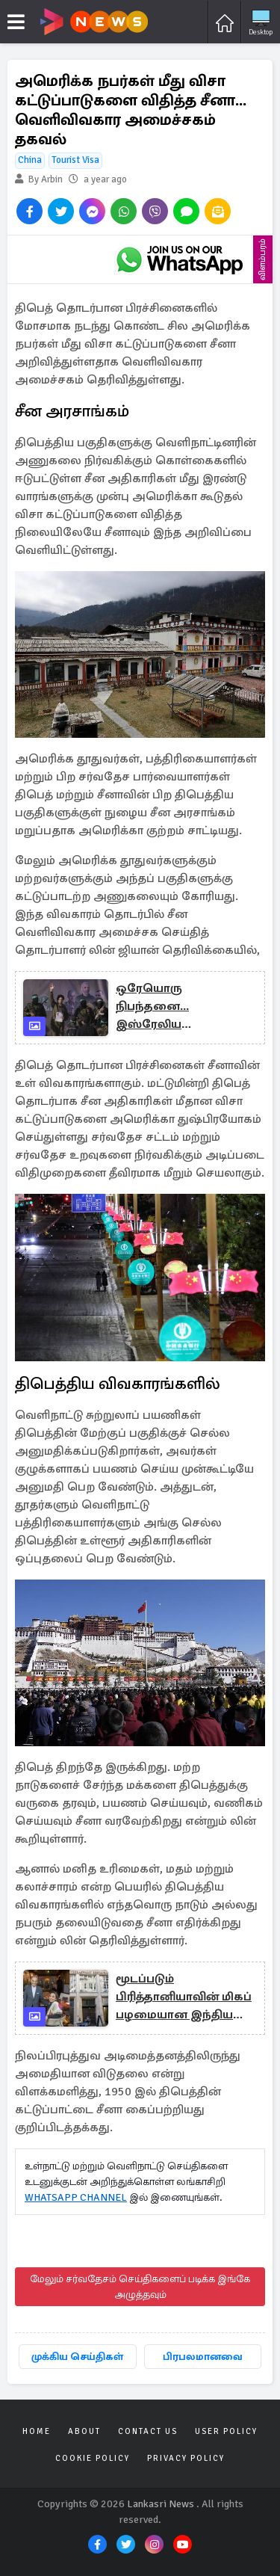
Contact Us (148, 2431)
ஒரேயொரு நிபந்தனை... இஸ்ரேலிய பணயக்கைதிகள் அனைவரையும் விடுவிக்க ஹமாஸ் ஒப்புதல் (169, 1007)
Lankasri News (160, 2504)
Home (36, 2431)
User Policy (226, 2431)
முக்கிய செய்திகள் (77, 2356)
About (84, 2431)
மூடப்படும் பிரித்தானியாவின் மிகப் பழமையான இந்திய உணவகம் (184, 1997)
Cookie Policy (92, 2458)
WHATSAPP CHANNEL (76, 2197)
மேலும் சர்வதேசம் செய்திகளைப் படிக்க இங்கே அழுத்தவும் (140, 2287)
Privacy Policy (186, 2458)
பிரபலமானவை (203, 2356)
